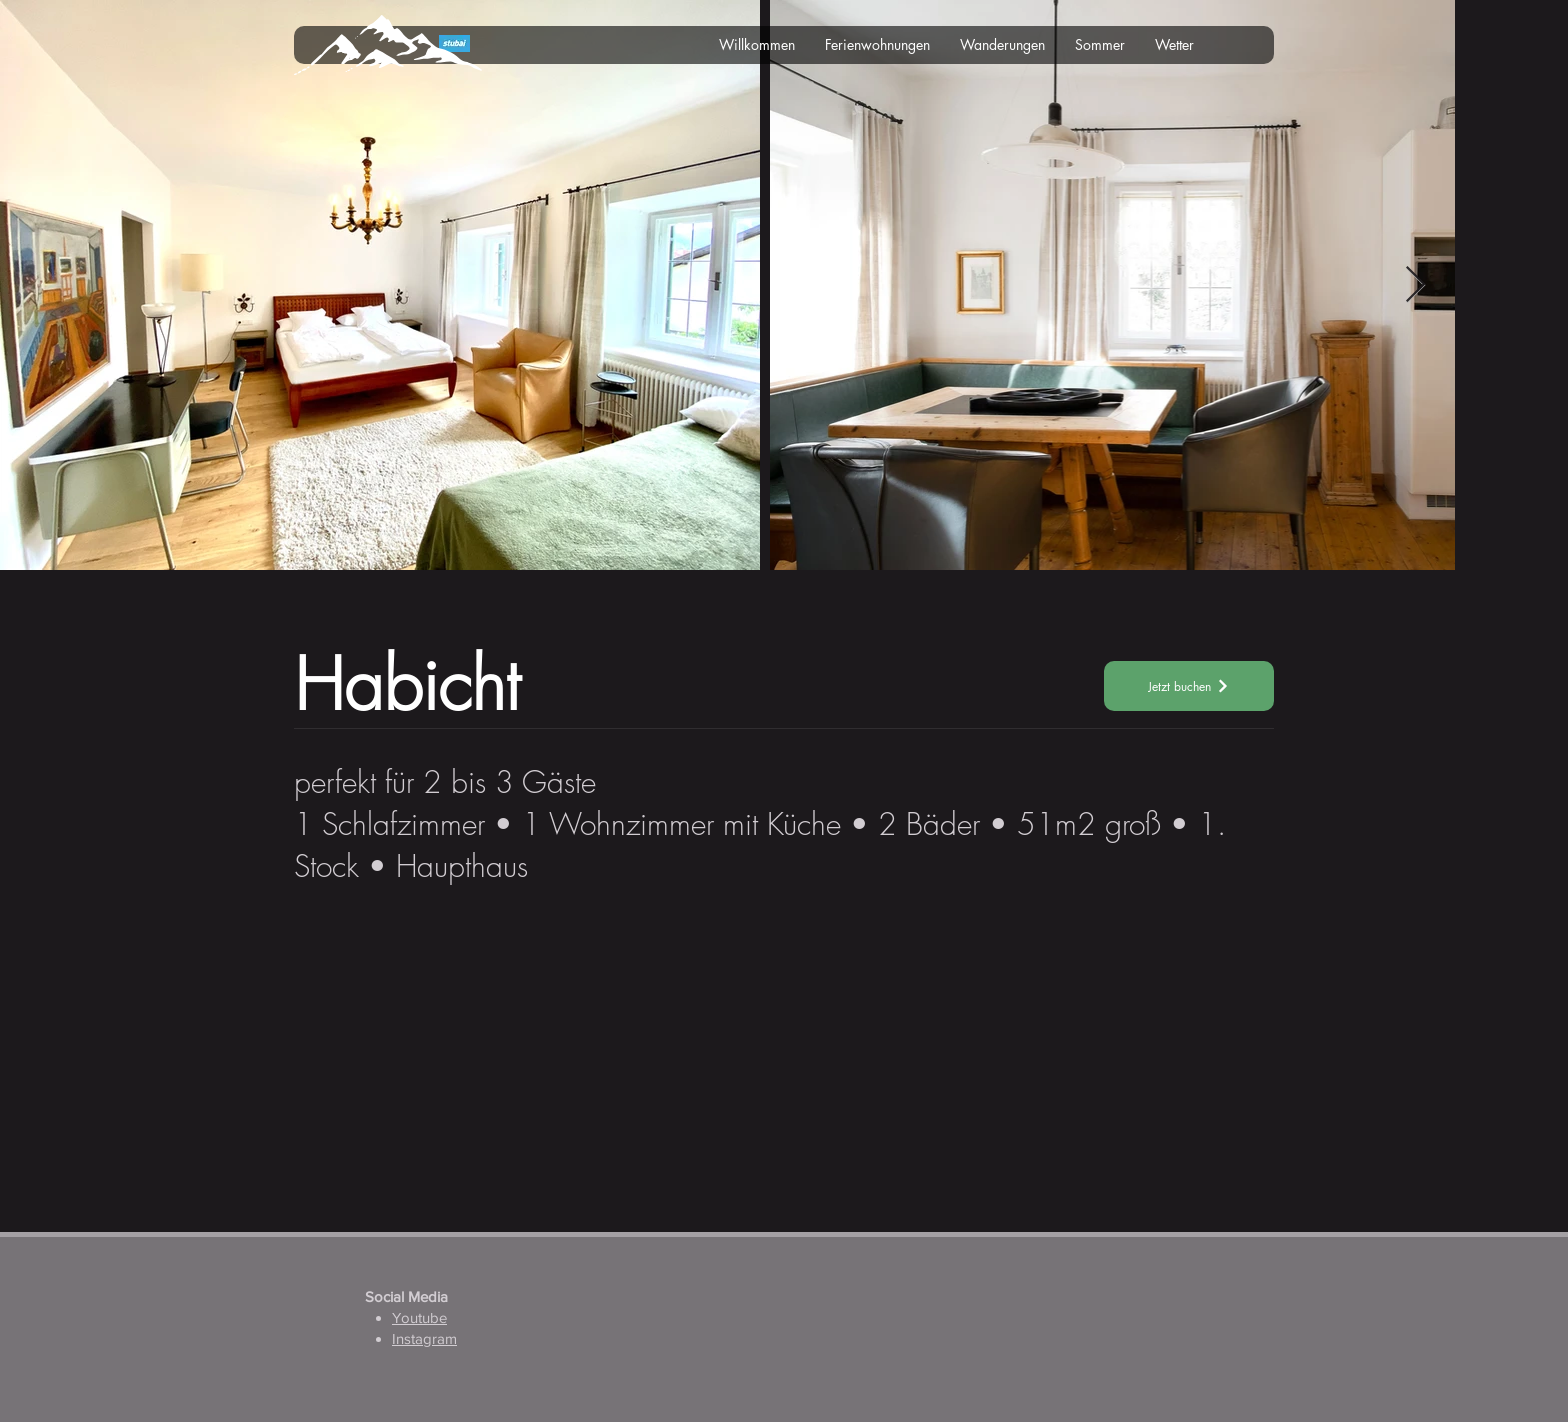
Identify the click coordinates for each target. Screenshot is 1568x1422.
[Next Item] (1415, 285)
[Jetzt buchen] (1189, 686)
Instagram (424, 1338)
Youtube (419, 1317)
